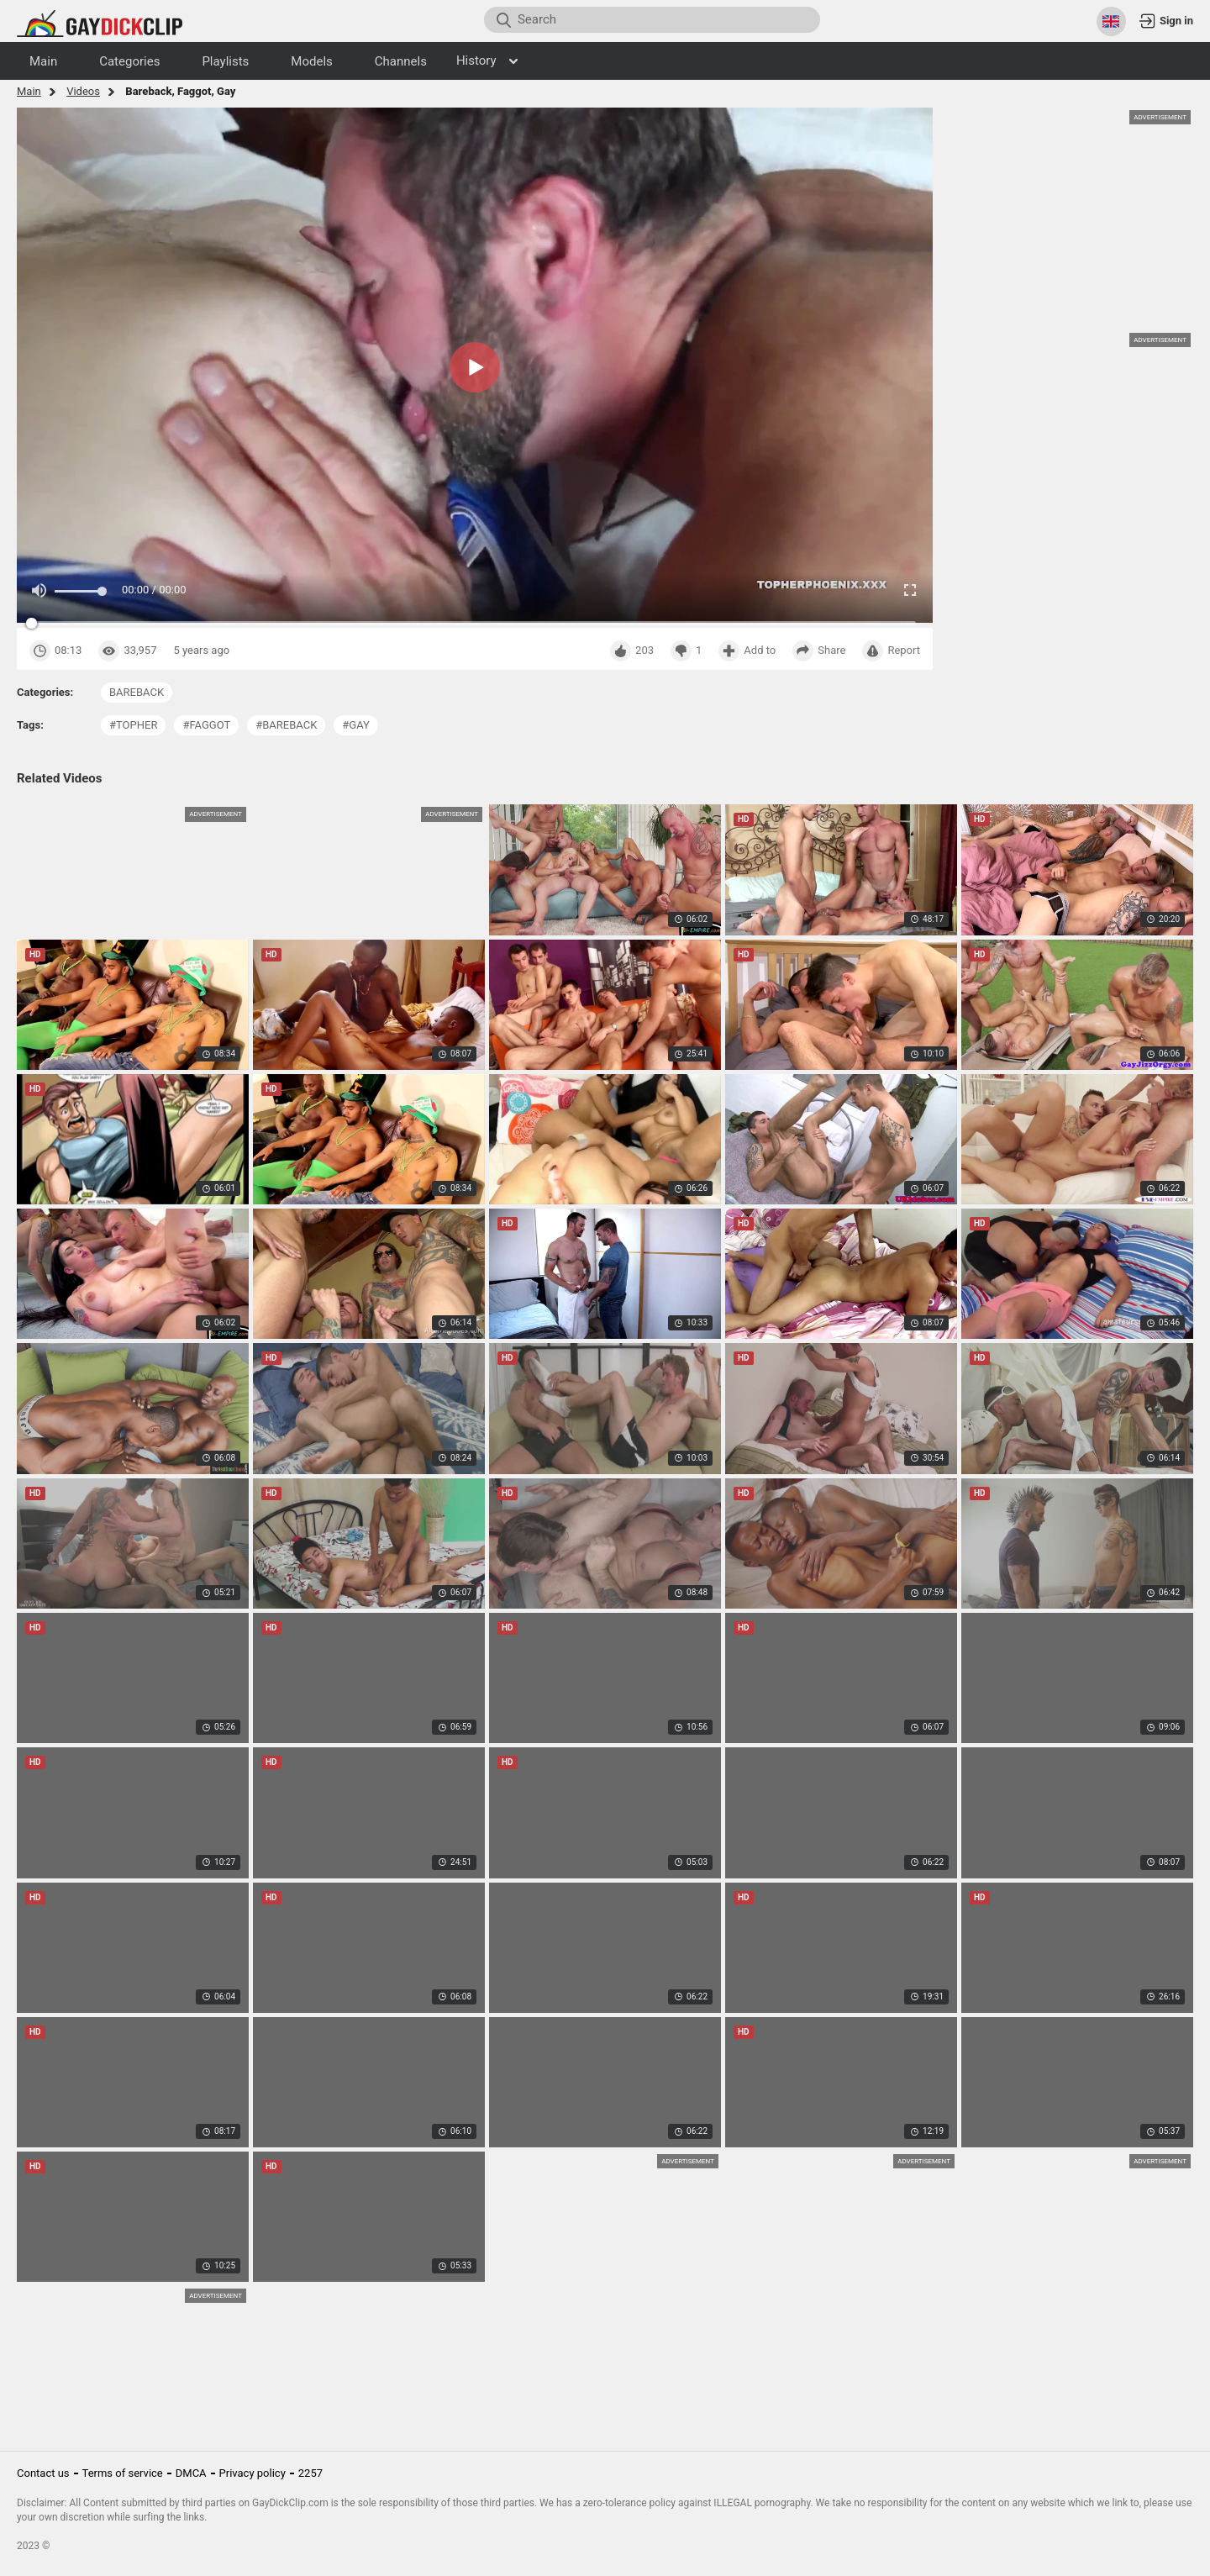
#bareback (286, 725)
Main (29, 91)
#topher (133, 725)
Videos (83, 91)
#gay (356, 725)
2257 (310, 2473)
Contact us (43, 2473)
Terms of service (122, 2473)
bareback (136, 692)
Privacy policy (252, 2473)
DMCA (191, 2473)
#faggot (206, 725)
